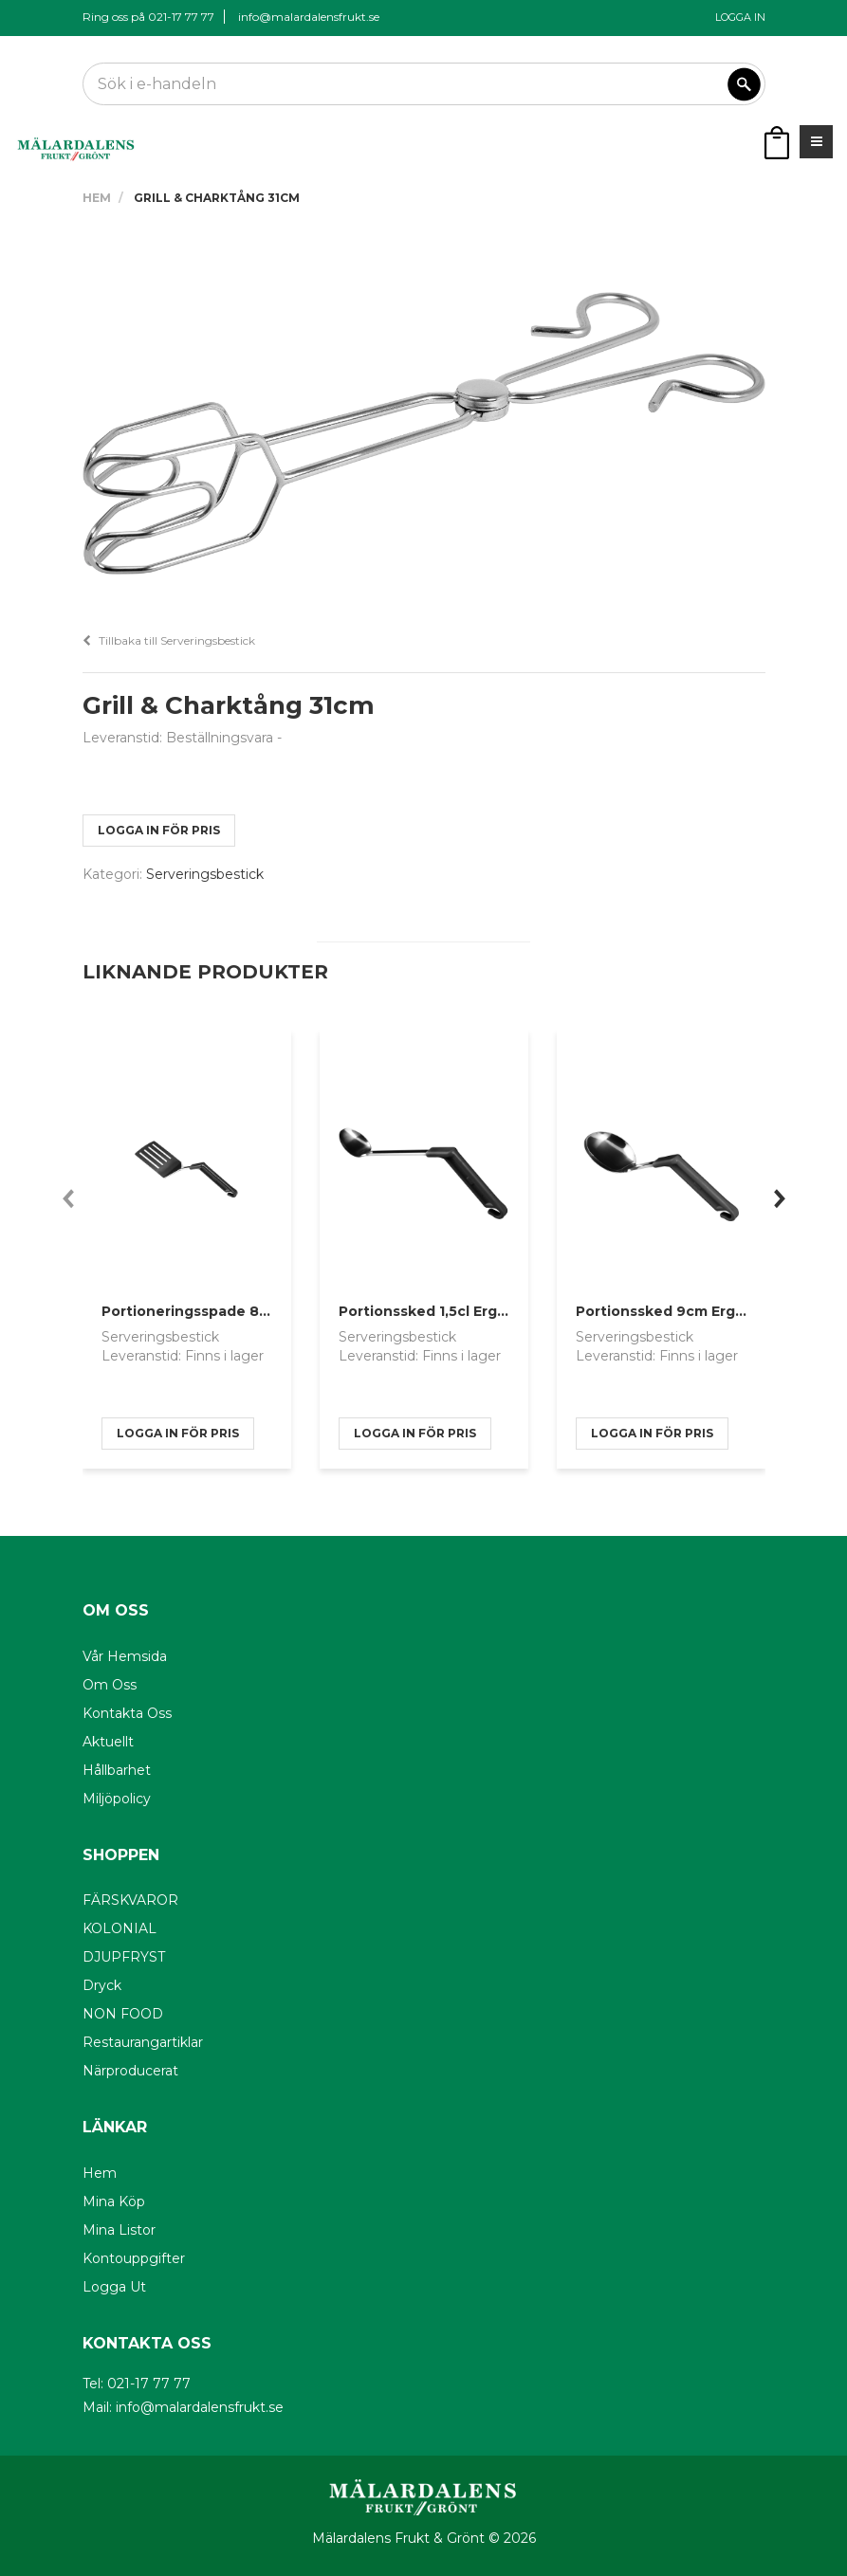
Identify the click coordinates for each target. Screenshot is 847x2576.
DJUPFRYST (124, 1956)
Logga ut (114, 2286)
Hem (97, 198)
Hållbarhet (117, 1770)
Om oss (110, 1684)
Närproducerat (130, 2070)
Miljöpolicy (117, 1798)
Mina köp (114, 2201)
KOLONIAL (120, 1928)
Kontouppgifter (134, 2258)
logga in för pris (159, 830)
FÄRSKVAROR (130, 1900)
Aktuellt (108, 1741)
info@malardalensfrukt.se (308, 16)
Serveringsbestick (205, 874)
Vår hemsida (125, 1656)
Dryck (102, 1985)
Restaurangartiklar (143, 2042)
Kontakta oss (127, 1713)
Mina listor (119, 2229)
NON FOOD (123, 2013)
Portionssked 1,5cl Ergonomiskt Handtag (485, 1311)
